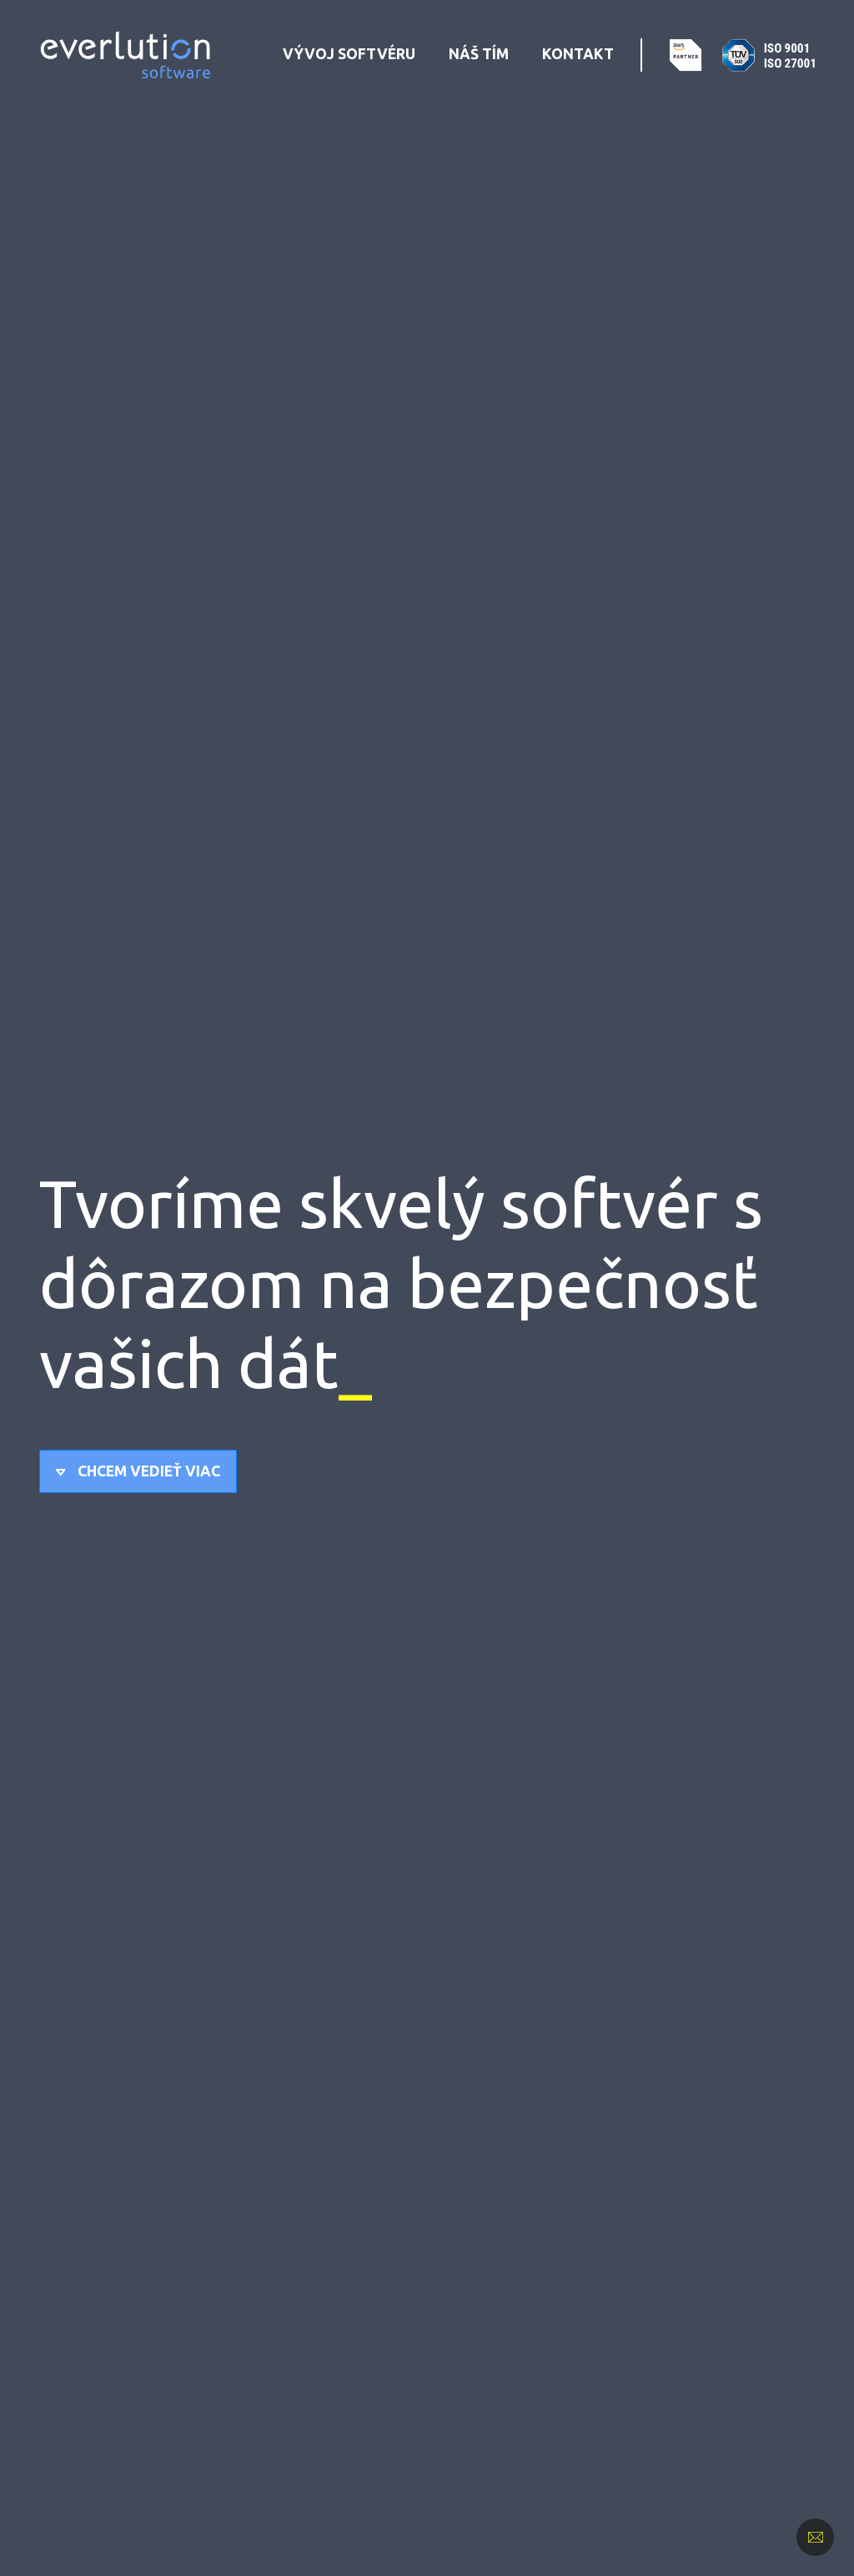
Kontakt (578, 54)
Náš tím (479, 54)
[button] (138, 1471)
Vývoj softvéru (349, 54)
